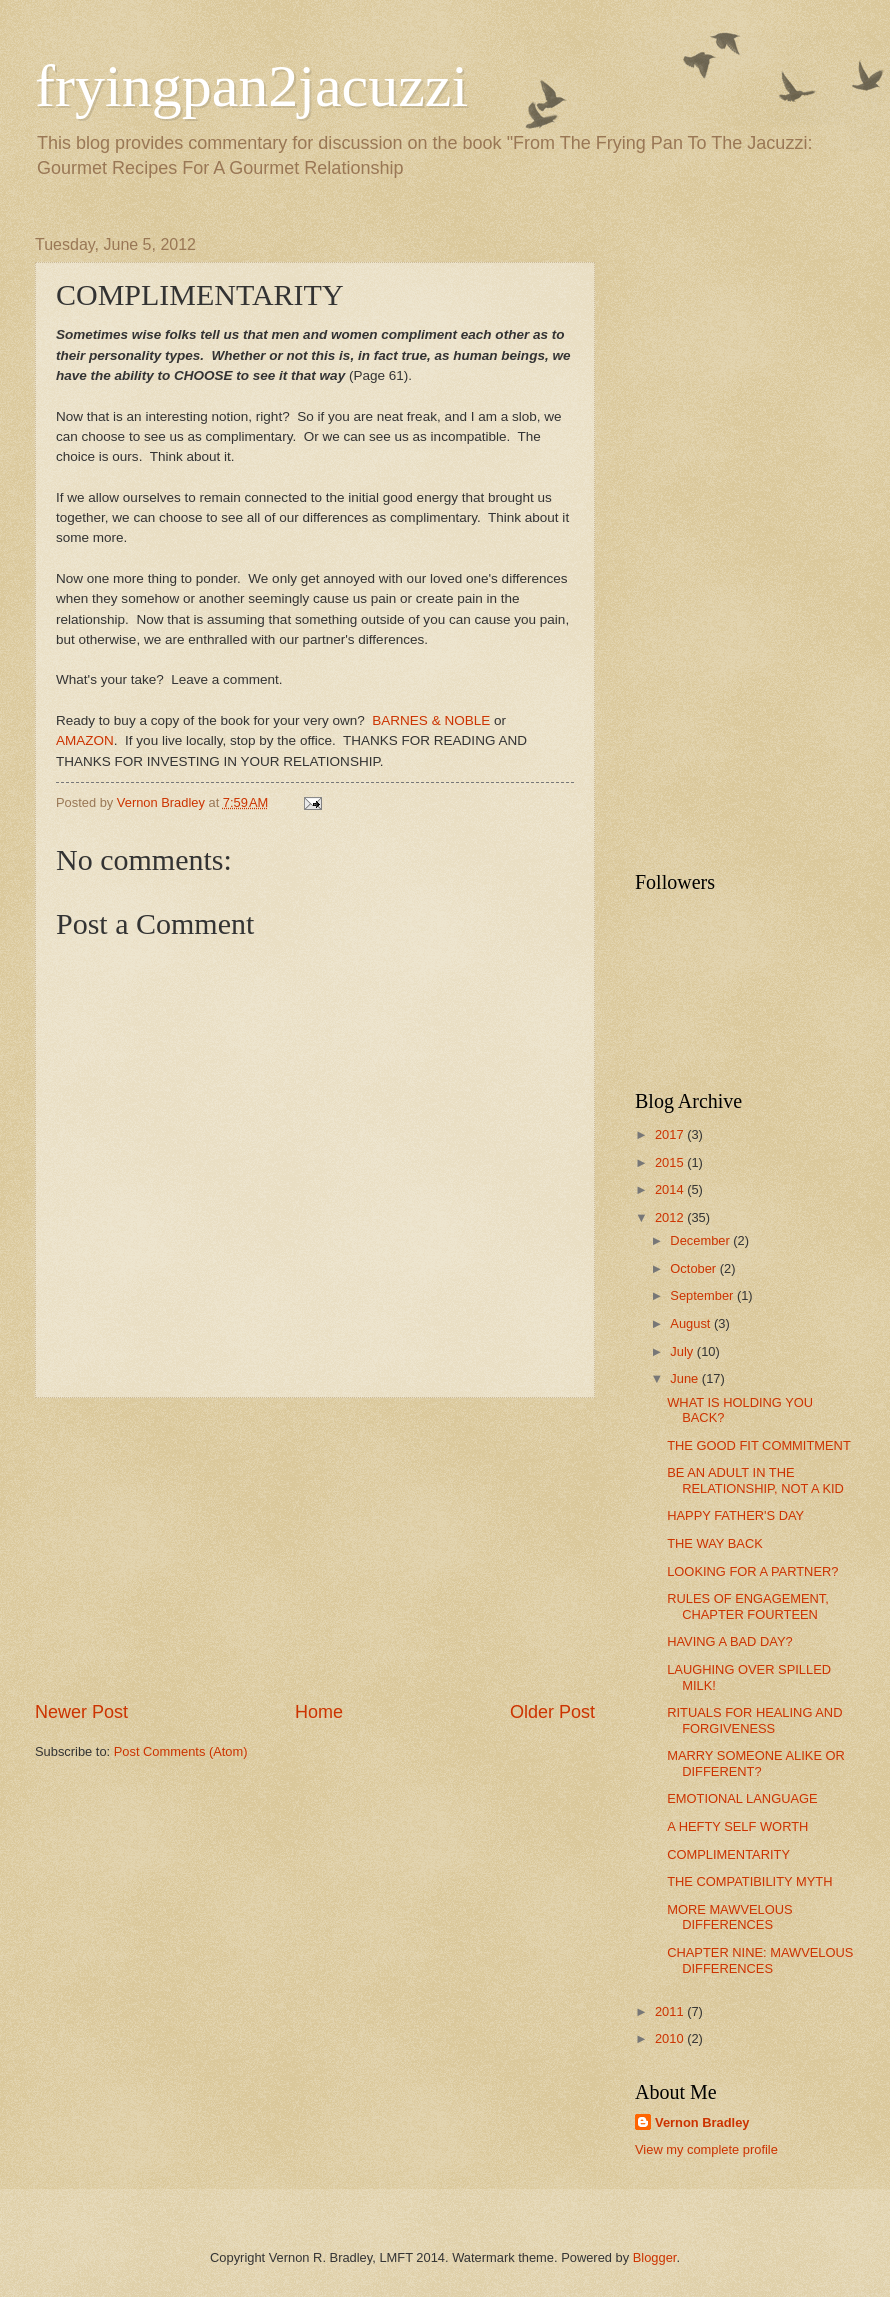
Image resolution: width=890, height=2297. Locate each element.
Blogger (655, 2257)
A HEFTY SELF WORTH (737, 1826)
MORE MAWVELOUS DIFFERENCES (729, 1917)
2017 (671, 1134)
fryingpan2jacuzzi (251, 86)
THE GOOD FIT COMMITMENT (759, 1445)
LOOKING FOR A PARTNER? (752, 1571)
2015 (671, 1162)
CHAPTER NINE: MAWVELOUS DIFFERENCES (760, 1960)
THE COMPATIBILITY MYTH (749, 1881)
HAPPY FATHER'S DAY (735, 1515)
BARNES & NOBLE (431, 720)
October (694, 1268)
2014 (671, 1189)
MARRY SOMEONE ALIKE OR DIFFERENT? (756, 1763)
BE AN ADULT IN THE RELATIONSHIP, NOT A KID (755, 1480)
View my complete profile (706, 2149)
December (701, 1240)
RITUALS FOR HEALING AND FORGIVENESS (754, 1720)
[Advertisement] (315, 1549)
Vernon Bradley (702, 2122)
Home (319, 1712)
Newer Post (81, 1712)
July (683, 1351)
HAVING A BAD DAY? (729, 1641)
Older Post (552, 1712)
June (686, 1378)
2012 (671, 1217)
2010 (671, 2038)
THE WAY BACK (715, 1543)
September (703, 1295)
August (692, 1323)
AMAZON (85, 740)
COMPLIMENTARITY (728, 1854)
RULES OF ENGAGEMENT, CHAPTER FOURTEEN (748, 1606)
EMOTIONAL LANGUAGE (742, 1798)
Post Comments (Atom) (181, 1751)
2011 (671, 2011)
